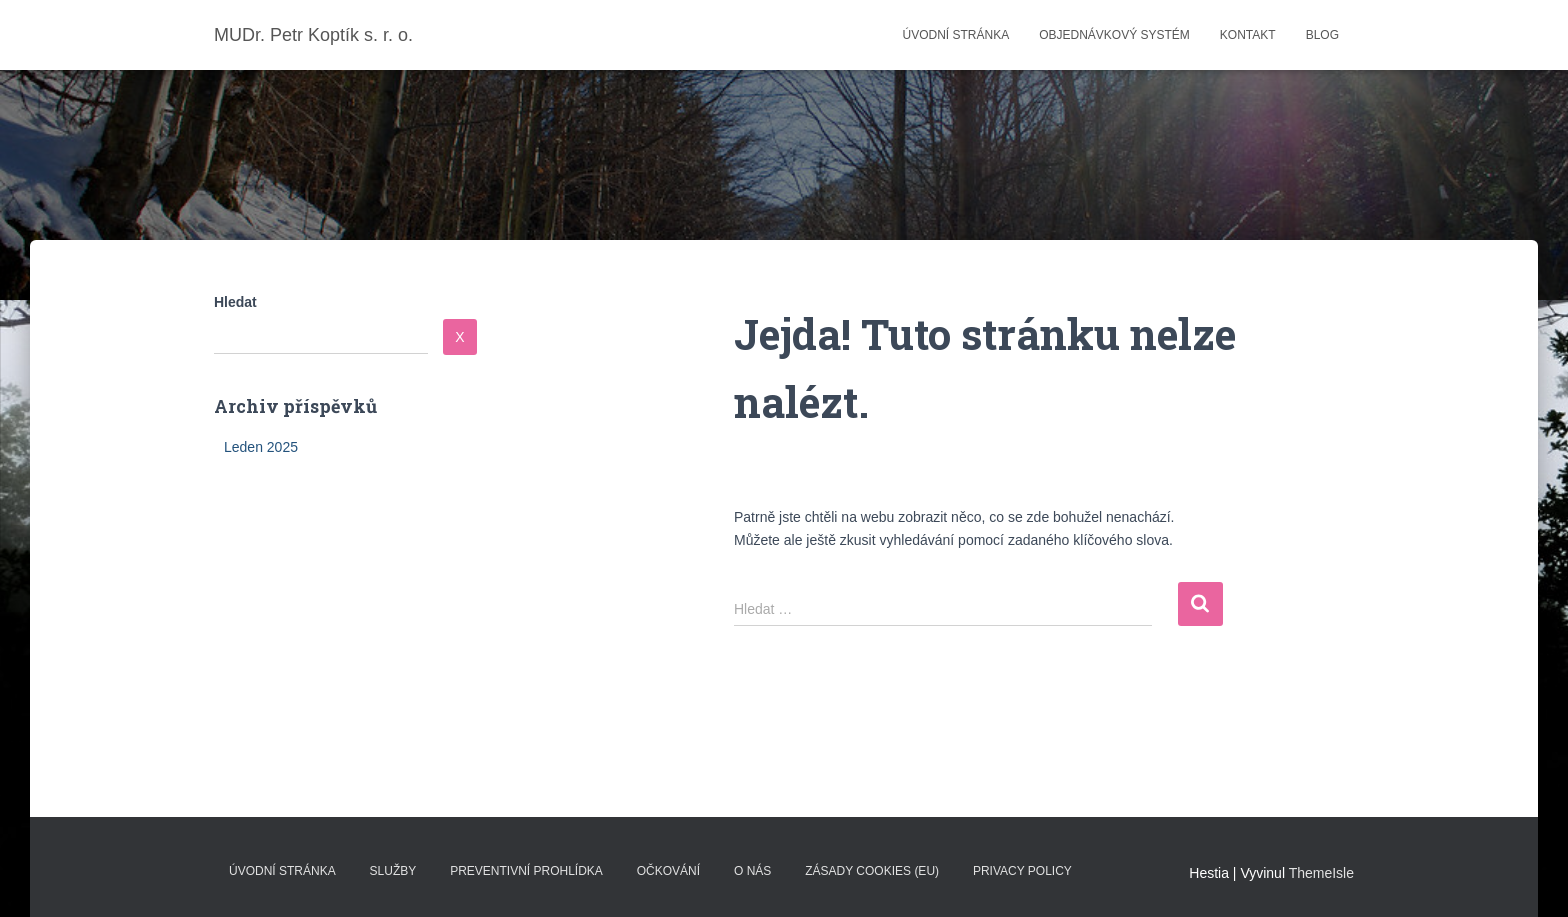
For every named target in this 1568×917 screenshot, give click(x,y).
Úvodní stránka (955, 35)
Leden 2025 (261, 447)
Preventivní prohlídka (526, 871)
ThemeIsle (1321, 873)
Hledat (235, 302)
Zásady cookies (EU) (872, 871)
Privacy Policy (1022, 871)
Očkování (668, 871)
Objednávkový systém (1114, 35)
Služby (393, 871)
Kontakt (1248, 35)
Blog (1322, 35)
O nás (752, 871)
